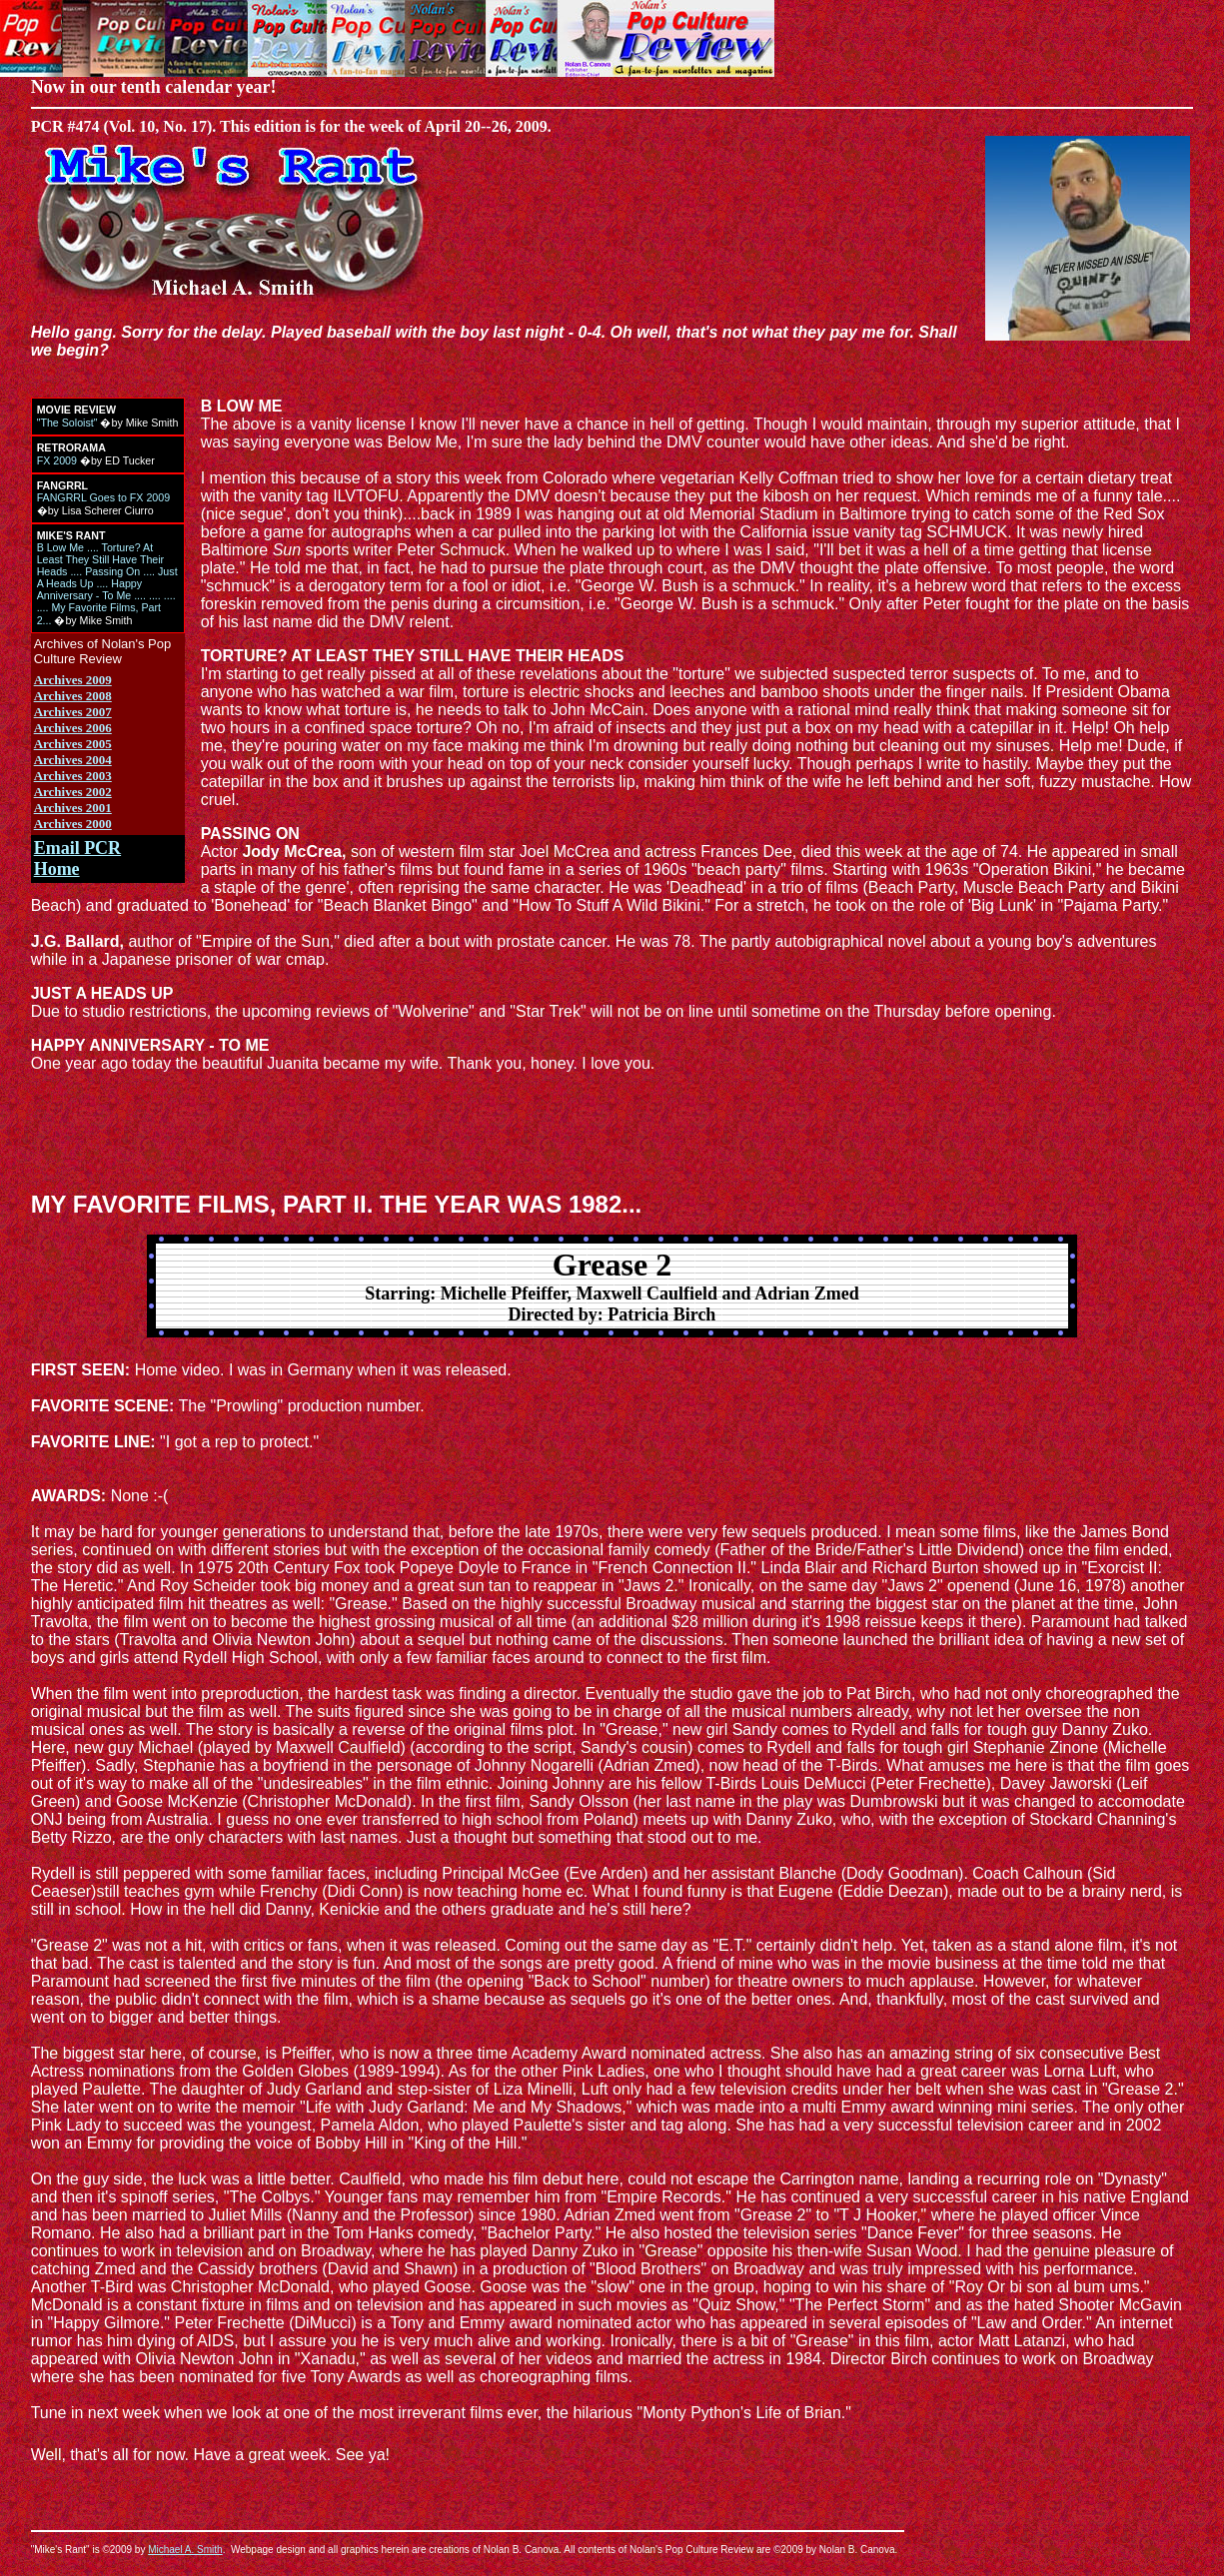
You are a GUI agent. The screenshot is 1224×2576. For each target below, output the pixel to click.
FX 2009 (57, 460)
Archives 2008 (73, 695)
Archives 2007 (73, 711)
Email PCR (78, 848)
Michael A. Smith (185, 2549)
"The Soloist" (67, 423)
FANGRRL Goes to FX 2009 (103, 497)
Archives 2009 (73, 679)
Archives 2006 (73, 727)
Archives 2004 (73, 759)
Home (57, 869)
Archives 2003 (73, 775)
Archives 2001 (73, 807)
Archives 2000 (73, 823)
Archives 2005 (73, 743)
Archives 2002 (73, 791)
